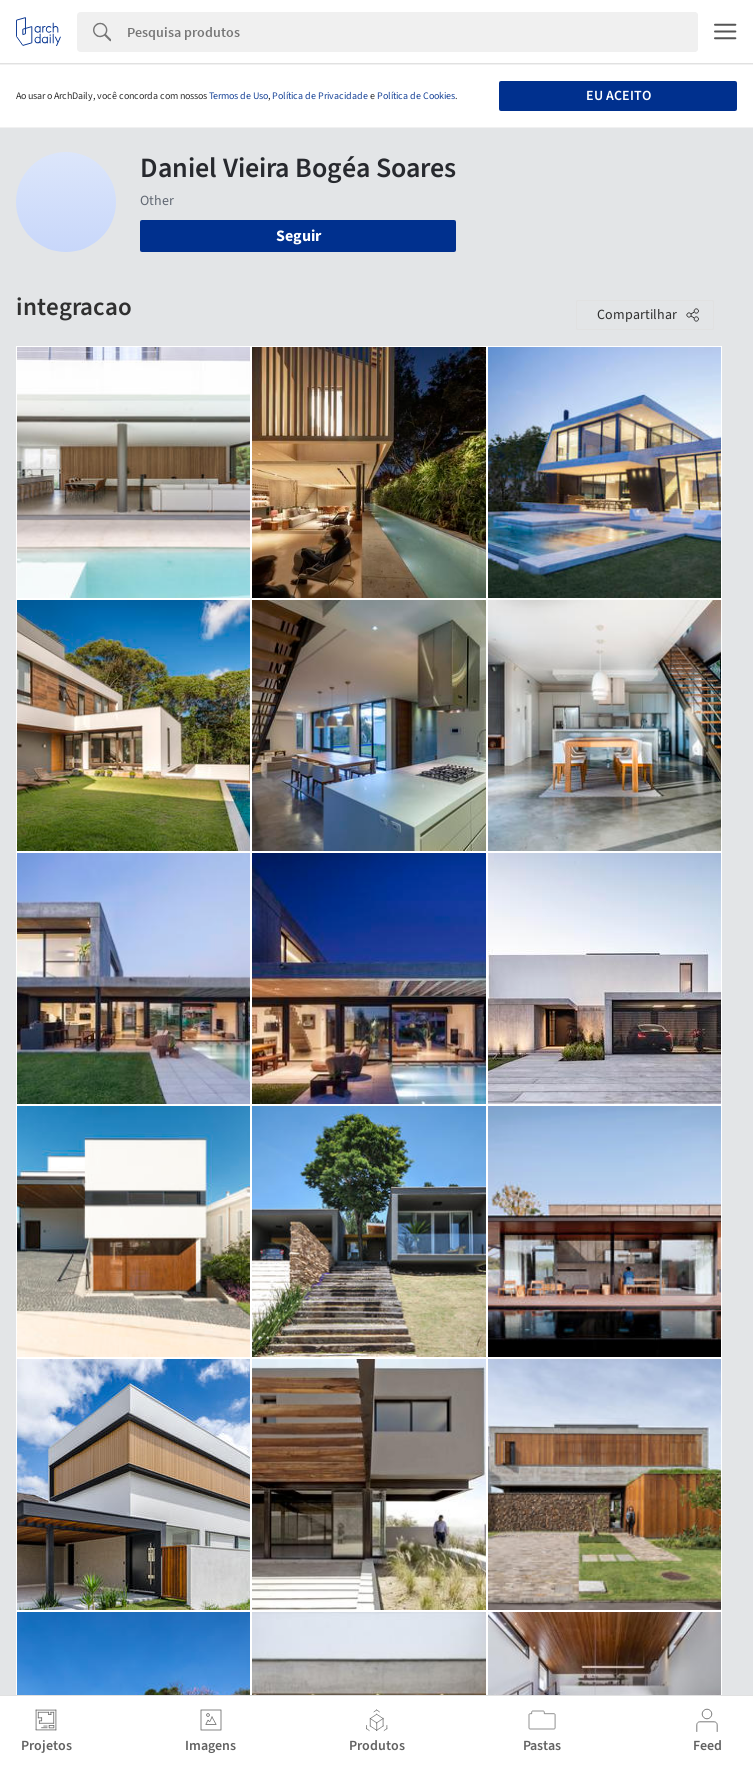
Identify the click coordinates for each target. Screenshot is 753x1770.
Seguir (298, 236)
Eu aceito (618, 96)
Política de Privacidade (320, 96)
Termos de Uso (238, 96)
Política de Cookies (416, 96)
